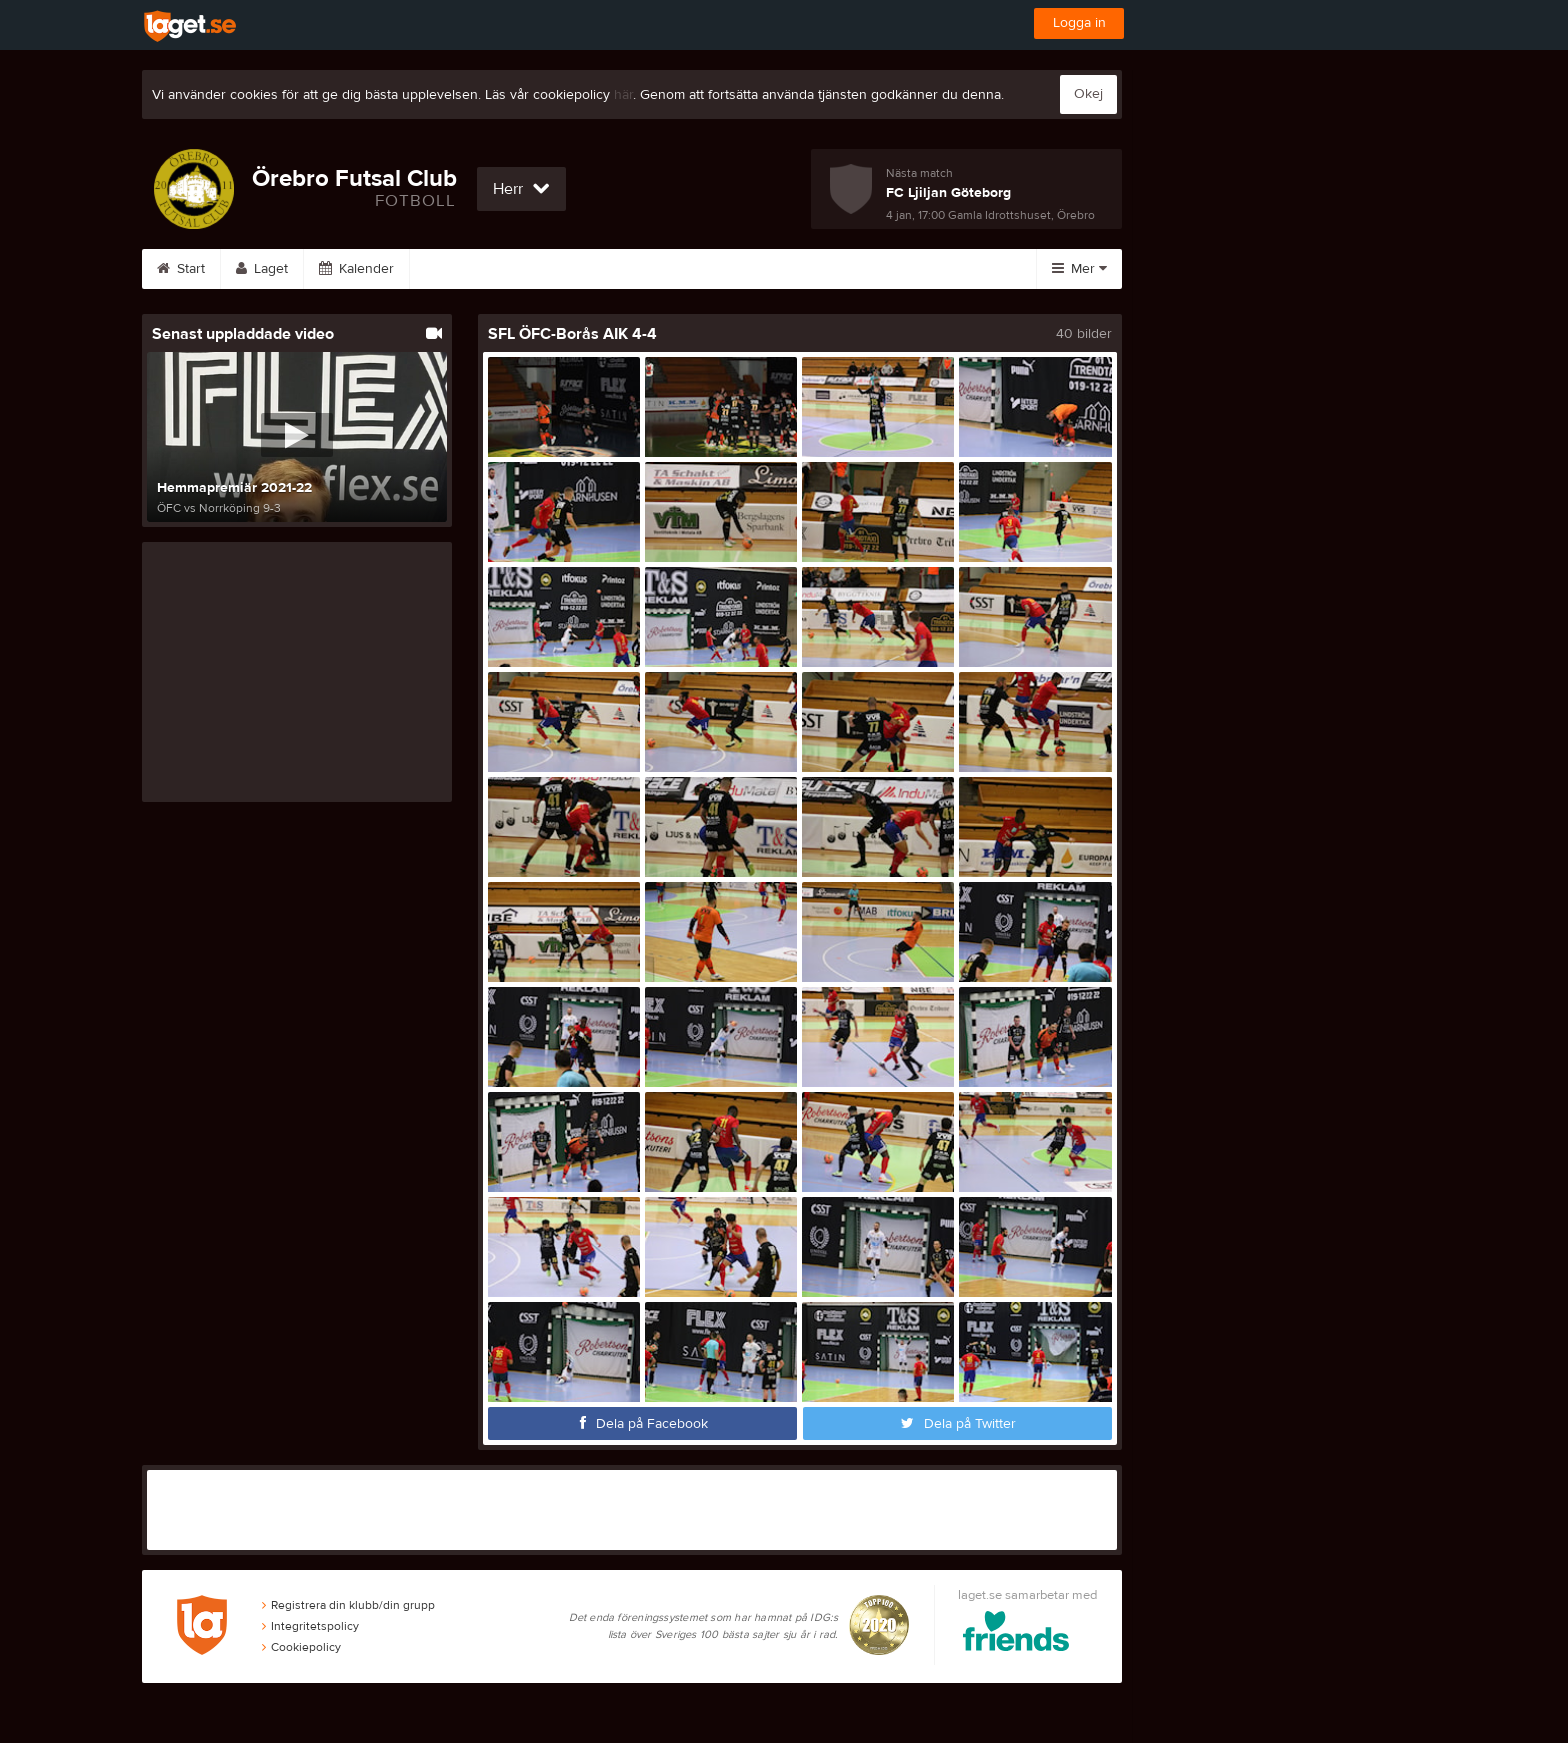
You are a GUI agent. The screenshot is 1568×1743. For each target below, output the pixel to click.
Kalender (356, 269)
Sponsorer (733, 269)
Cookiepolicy (301, 1647)
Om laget (844, 269)
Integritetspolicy (310, 1626)
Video (630, 269)
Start (181, 269)
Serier (453, 269)
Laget (262, 269)
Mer (1079, 269)
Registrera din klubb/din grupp (348, 1605)
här (623, 95)
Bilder (542, 269)
